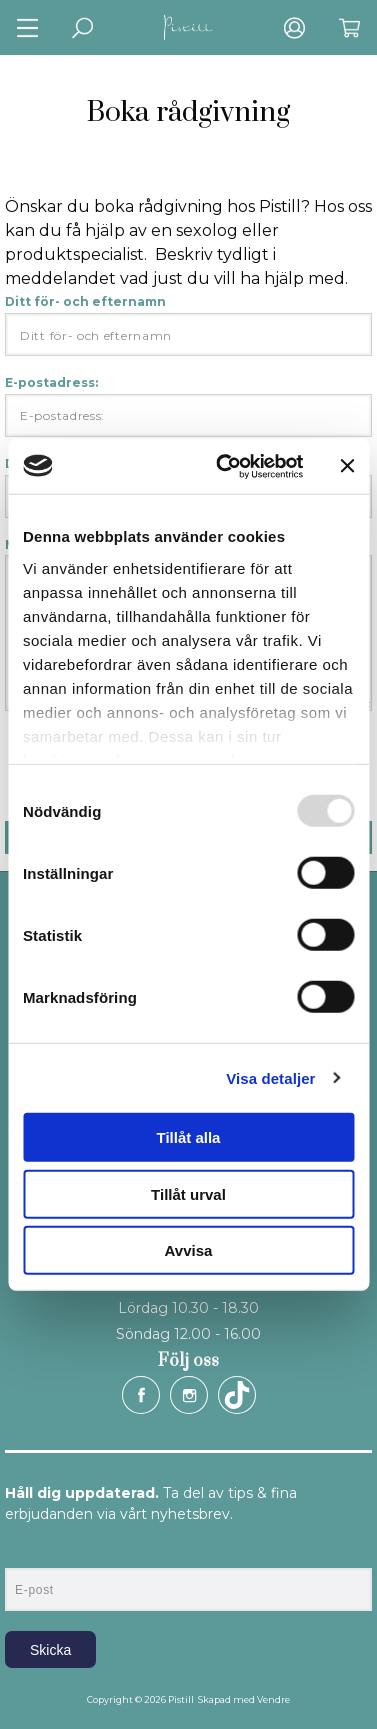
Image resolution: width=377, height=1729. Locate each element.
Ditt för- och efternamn (188, 325)
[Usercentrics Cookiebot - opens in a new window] (225, 466)
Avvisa (189, 1250)
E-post (23, 1551)
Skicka (50, 1650)
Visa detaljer (270, 1077)
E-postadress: (188, 406)
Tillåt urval (188, 1193)
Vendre (273, 1699)
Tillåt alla (189, 1137)
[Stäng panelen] (347, 466)
